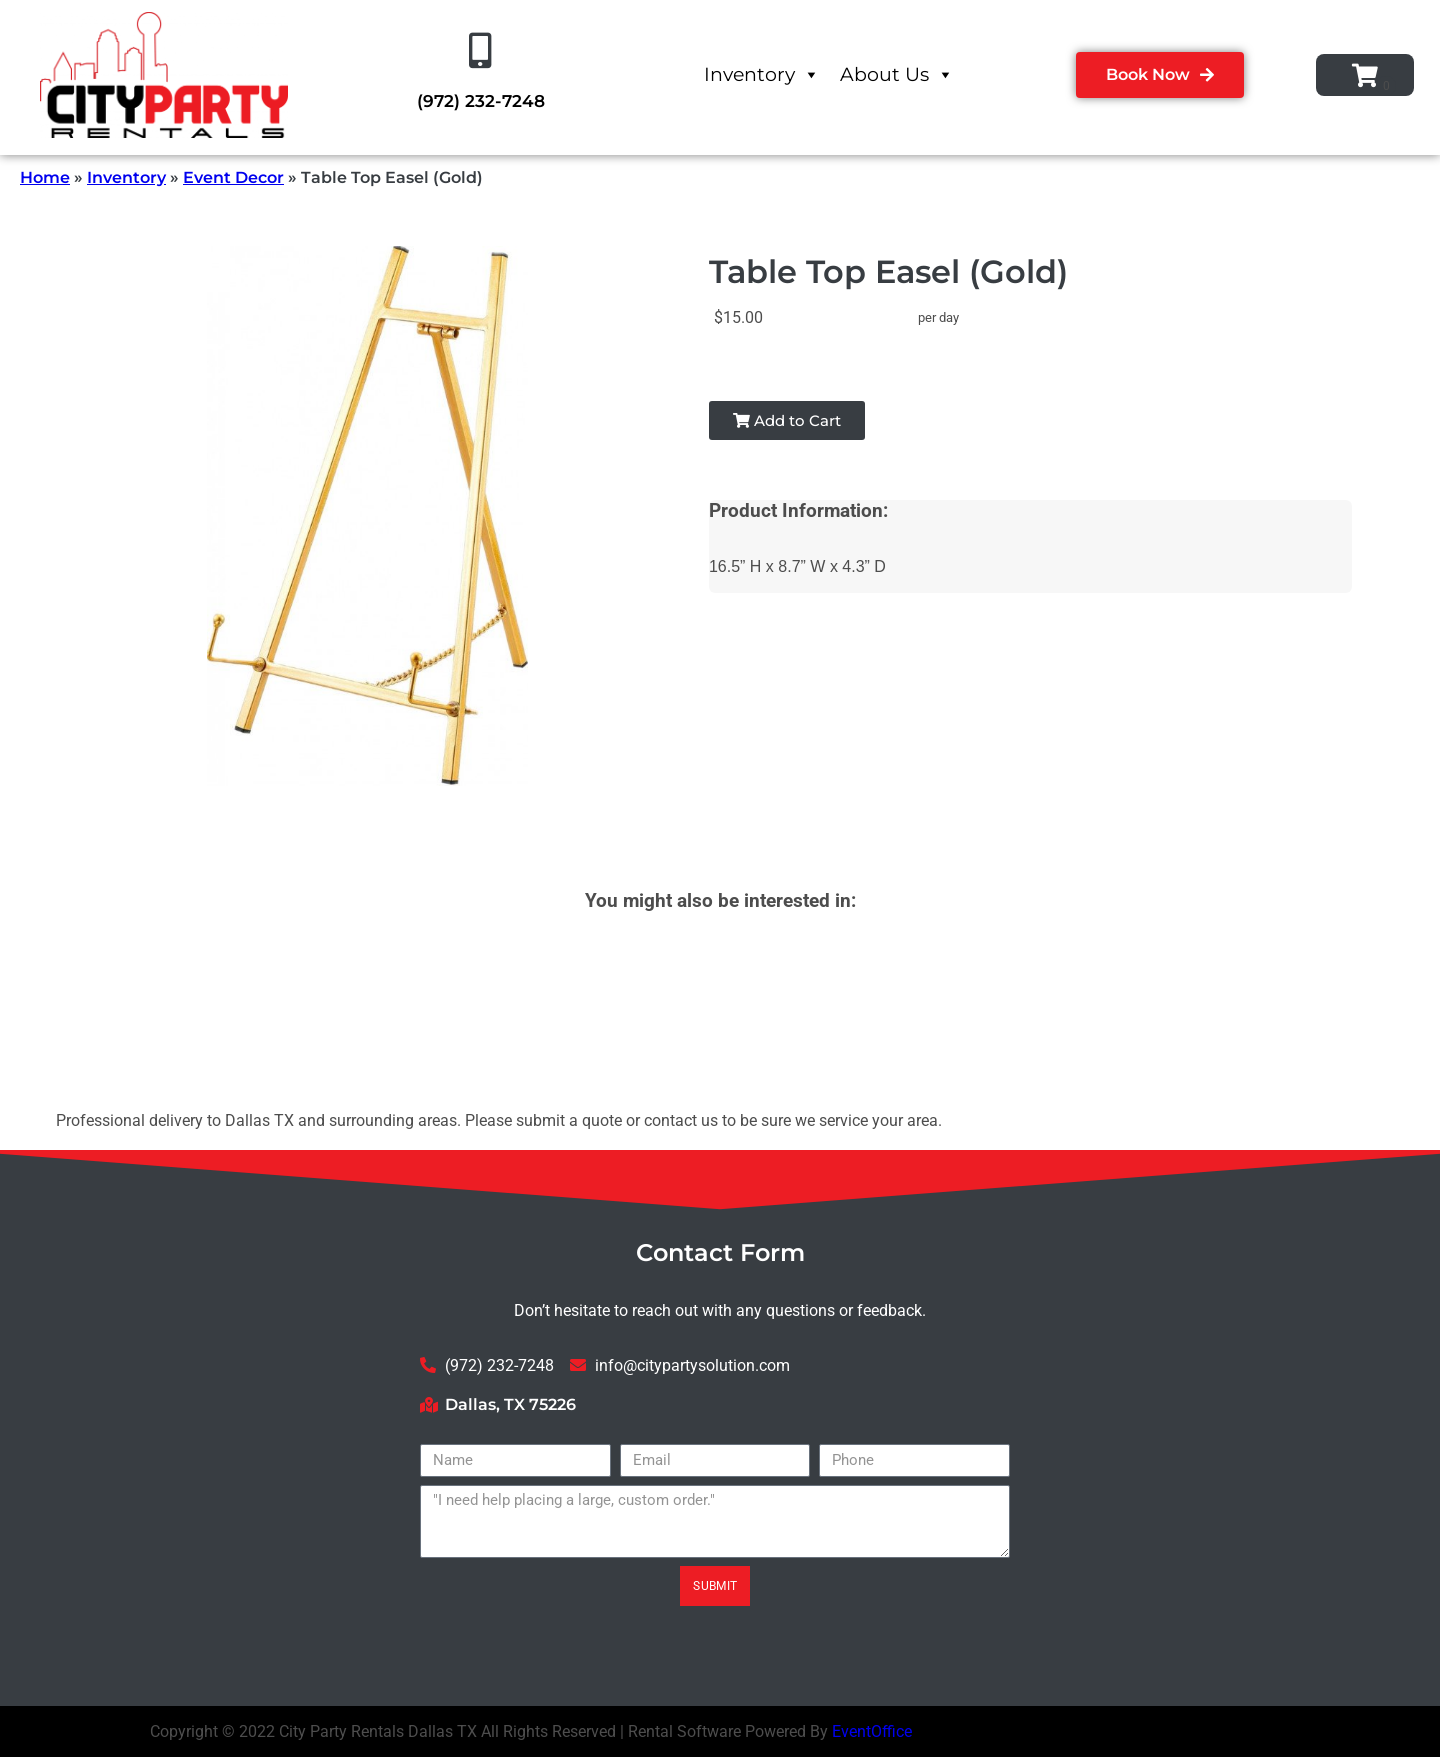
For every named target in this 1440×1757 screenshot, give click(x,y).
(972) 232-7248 (481, 101)
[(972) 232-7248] (481, 51)
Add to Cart (787, 420)
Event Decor (233, 177)
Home (45, 177)
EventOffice (872, 1731)
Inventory (762, 74)
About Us (897, 74)
